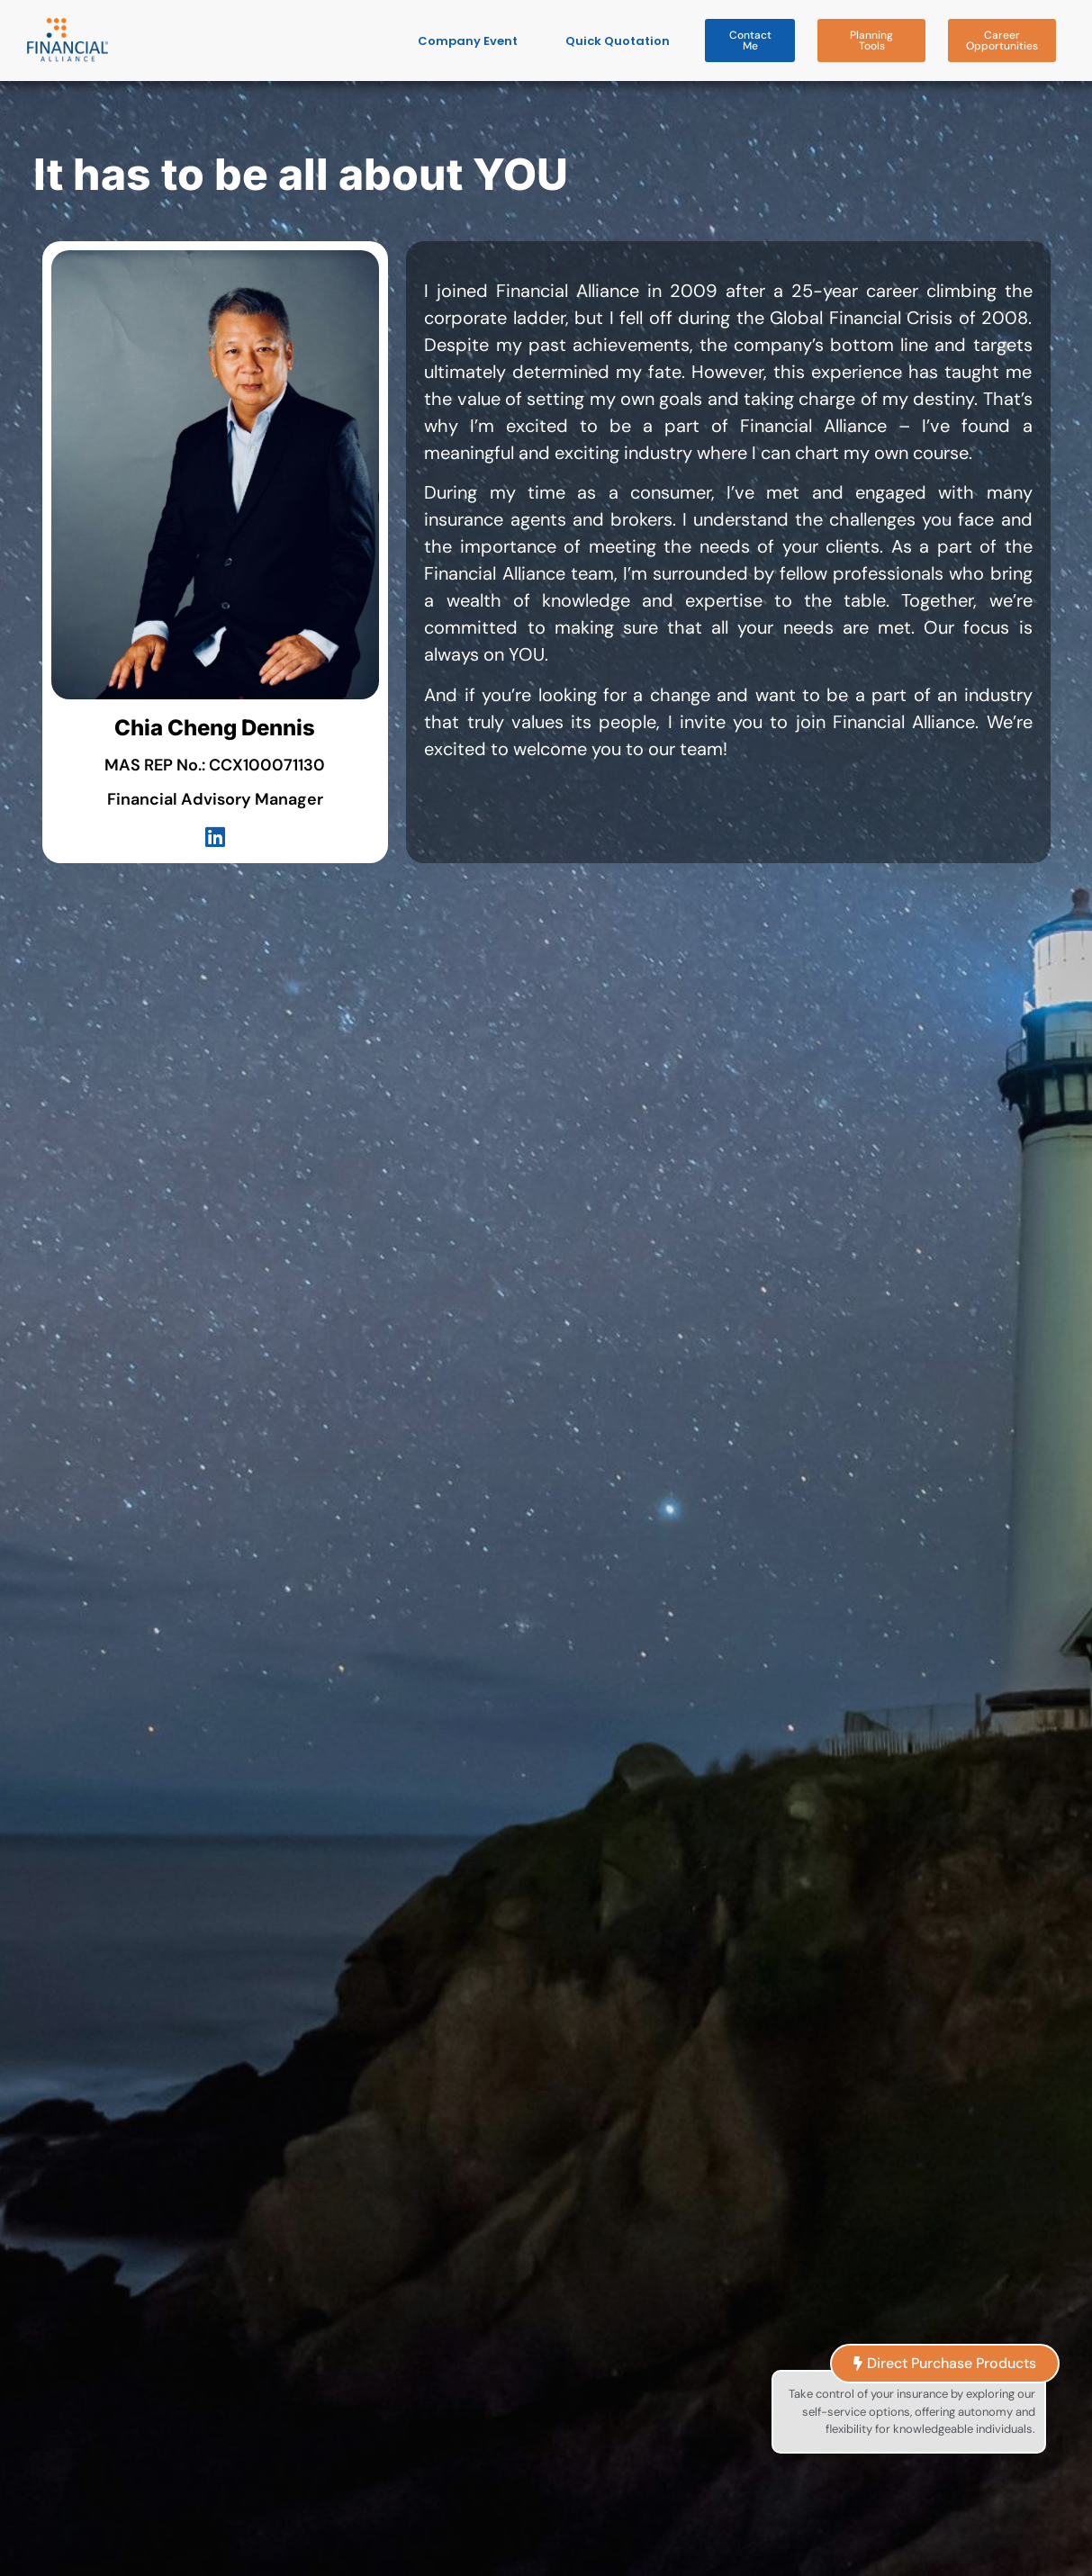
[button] (750, 40)
